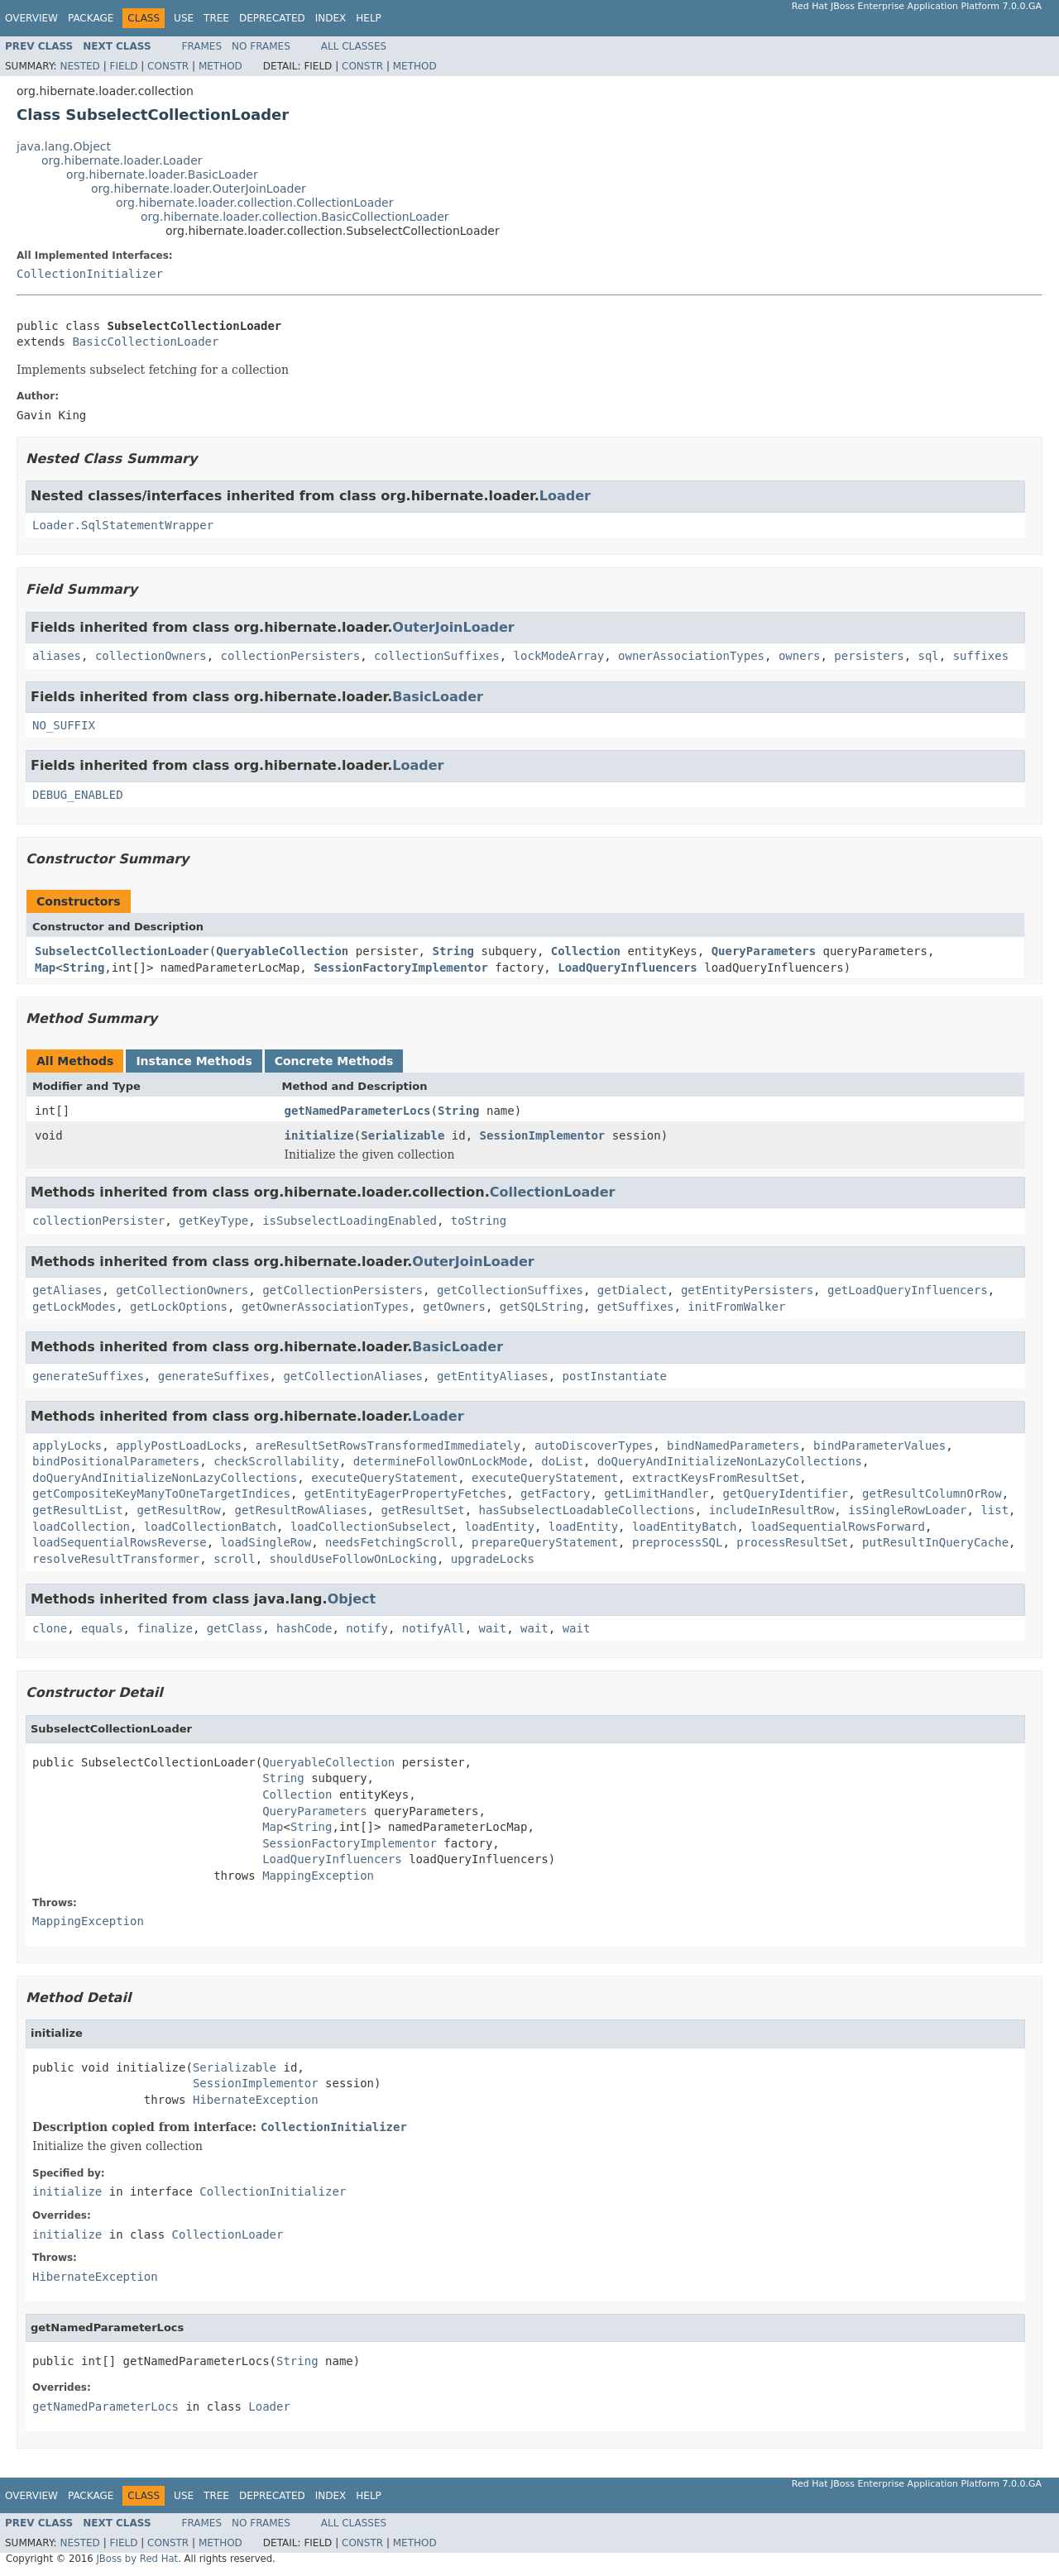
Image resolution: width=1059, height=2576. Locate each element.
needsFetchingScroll (391, 1542)
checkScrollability (276, 1461)
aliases (56, 655)
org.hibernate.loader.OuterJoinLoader (198, 188)
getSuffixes (635, 1306)
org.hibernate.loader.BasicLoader (162, 174)
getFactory (555, 1493)
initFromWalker (736, 1306)
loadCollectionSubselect (370, 1526)
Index (331, 18)
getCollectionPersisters (342, 1290)
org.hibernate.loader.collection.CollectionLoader (254, 202)
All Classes (353, 46)
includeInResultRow (772, 1510)
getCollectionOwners (182, 1290)
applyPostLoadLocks (179, 1445)
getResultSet (422, 1510)
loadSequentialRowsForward (837, 1526)
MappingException (318, 1875)
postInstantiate (615, 1376)
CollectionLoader (553, 1192)
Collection (586, 951)
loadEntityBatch (684, 1526)
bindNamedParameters (733, 1445)
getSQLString (541, 1306)
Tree (216, 18)
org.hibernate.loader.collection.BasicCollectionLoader (295, 216)
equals (102, 1628)
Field (123, 66)
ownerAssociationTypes (691, 655)
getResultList (77, 1510)
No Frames (261, 46)
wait (493, 1628)
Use (184, 18)
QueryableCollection (282, 951)
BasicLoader (437, 697)
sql (928, 655)
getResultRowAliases (300, 1510)
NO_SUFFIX (63, 725)
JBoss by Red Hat (137, 2558)
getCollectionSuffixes (510, 1290)
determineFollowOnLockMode (440, 1461)
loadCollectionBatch (210, 1526)
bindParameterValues (879, 1445)
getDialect (632, 1290)
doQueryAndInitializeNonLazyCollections (729, 1461)
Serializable (402, 1135)
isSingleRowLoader (907, 1510)
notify (367, 1628)
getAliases (67, 1290)
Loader (565, 496)
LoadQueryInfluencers (627, 967)
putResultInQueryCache (935, 1542)
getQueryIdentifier (785, 1493)
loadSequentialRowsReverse (119, 1542)
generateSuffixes (88, 1376)
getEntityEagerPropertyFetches (405, 1493)
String (453, 951)
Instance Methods (194, 1061)
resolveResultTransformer (115, 1558)
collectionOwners (151, 655)
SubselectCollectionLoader (122, 951)
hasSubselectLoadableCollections (586, 1510)
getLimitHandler (656, 1493)
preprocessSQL (677, 1542)
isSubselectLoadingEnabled (349, 1220)
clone (49, 1628)
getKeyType (213, 1220)
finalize (164, 1628)
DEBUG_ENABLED (77, 794)
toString (478, 1220)
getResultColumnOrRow (932, 1493)
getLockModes (74, 1306)
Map (45, 967)
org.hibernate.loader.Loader (122, 160)
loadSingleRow (266, 1542)
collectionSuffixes (437, 655)
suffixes (981, 655)
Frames (202, 46)
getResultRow (178, 1510)
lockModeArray (559, 655)
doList (562, 1461)
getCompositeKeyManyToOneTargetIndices (161, 1493)
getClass (234, 1628)
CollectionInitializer (90, 273)
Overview (31, 18)
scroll (234, 1558)
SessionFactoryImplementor (401, 967)
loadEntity (499, 1526)
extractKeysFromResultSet (715, 1477)
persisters (868, 655)
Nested (79, 66)
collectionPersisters (291, 655)
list (994, 1510)
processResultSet (792, 1542)
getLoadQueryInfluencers (907, 1290)
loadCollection (81, 1526)
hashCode (304, 1628)
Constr (168, 66)
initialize (319, 1135)
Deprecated (272, 18)
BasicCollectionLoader (145, 341)
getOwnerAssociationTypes (325, 1306)
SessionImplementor (543, 1135)
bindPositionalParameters (115, 1461)
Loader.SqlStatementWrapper (122, 525)
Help (368, 18)
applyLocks (67, 1445)
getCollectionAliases (353, 1376)
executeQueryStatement (384, 1477)
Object (352, 1599)
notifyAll (433, 1628)
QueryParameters (764, 951)
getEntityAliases (493, 1376)
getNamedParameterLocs (358, 1110)
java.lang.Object (64, 146)
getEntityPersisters (747, 1290)
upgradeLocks (492, 1558)
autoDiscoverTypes (593, 1445)
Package (90, 18)
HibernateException (256, 2099)
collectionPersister (98, 1220)
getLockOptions (179, 1306)
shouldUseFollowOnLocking (353, 1558)
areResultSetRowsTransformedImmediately (388, 1445)
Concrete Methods (334, 1061)
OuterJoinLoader (453, 627)
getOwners (454, 1306)
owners (800, 655)
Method (220, 66)
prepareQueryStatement (545, 1542)
